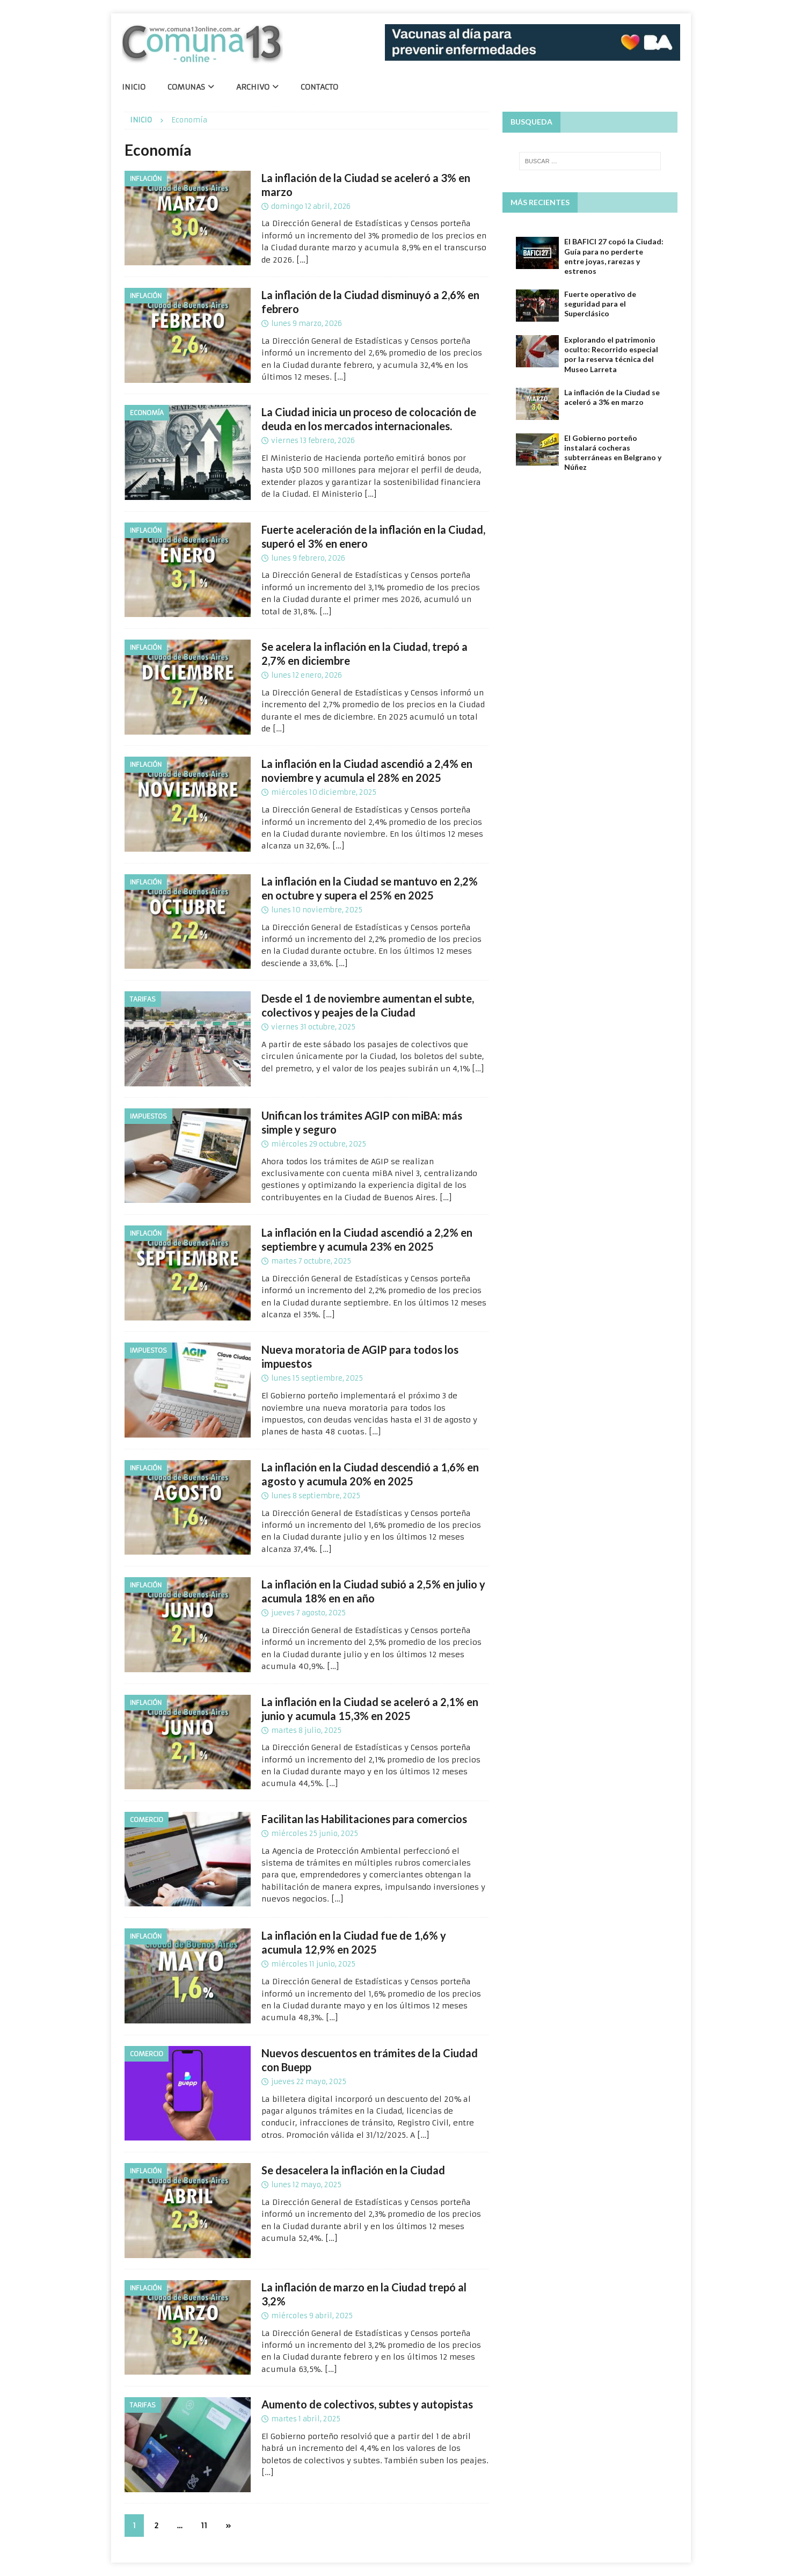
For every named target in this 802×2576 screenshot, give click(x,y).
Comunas (186, 87)
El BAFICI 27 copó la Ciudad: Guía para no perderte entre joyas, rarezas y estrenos (614, 256)
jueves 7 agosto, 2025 (308, 1612)
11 (204, 2525)
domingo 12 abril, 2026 (311, 206)
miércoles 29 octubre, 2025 (318, 1144)
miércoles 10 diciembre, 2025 (323, 792)
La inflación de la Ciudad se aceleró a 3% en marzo (612, 397)
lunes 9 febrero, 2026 (308, 558)
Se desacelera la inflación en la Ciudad (353, 2170)
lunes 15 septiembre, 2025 (317, 1378)
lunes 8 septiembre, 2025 (315, 1495)
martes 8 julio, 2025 (306, 1730)
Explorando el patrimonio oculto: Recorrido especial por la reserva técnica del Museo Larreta (611, 354)
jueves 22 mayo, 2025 (308, 2081)
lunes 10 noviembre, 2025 (316, 910)
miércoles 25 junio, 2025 (314, 1833)
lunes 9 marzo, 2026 (306, 323)
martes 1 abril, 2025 (305, 2418)
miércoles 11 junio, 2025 (313, 1964)
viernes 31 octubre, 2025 (313, 1027)
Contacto (319, 87)
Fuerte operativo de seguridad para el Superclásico (600, 303)
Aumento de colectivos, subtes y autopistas (367, 2404)
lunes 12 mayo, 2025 (306, 2184)
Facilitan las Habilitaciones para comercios (364, 1818)
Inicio (133, 87)
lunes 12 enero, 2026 (306, 675)
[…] (302, 260)
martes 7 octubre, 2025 (311, 1261)
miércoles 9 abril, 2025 (312, 2315)
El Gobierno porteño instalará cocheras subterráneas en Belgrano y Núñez (612, 452)
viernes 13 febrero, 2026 (313, 440)
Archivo (252, 87)
